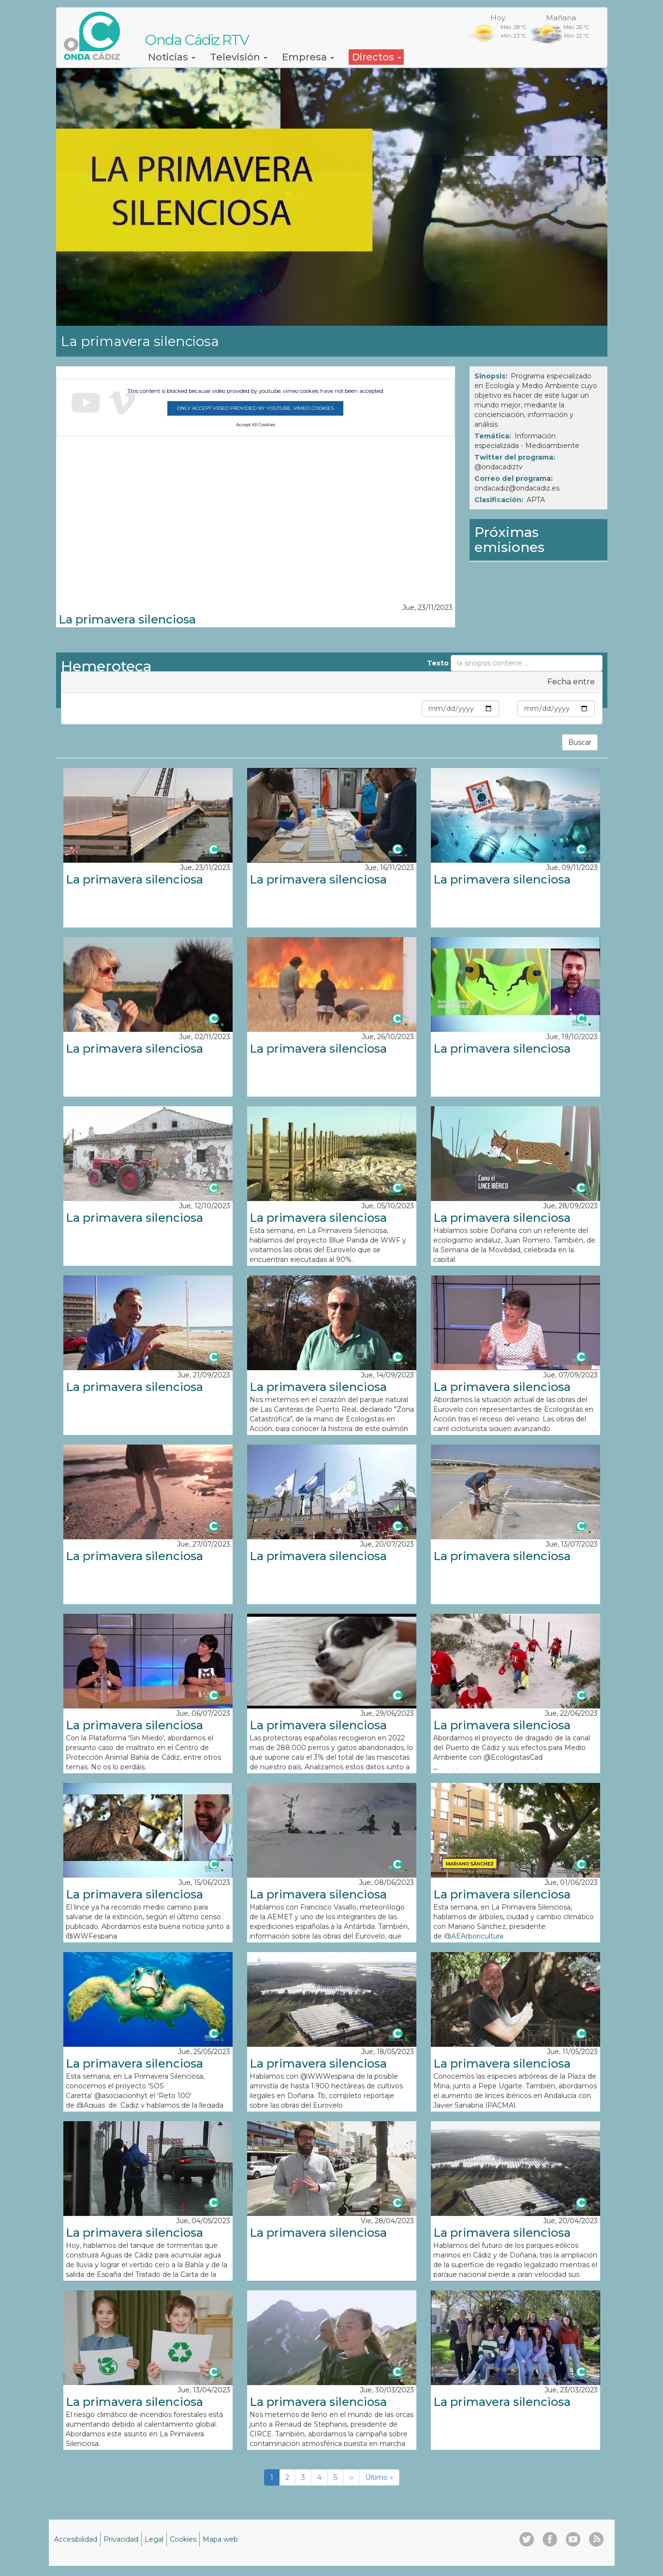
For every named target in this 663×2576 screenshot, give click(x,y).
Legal (154, 2539)
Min (413, 708)
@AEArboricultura (474, 1936)
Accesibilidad (75, 2539)
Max (508, 708)
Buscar (579, 742)
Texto (438, 663)
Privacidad (120, 2539)
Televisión (238, 57)
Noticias (171, 57)
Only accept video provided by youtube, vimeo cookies (255, 408)
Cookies (183, 2539)
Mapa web (220, 2539)
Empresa (308, 57)
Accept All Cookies (255, 424)
